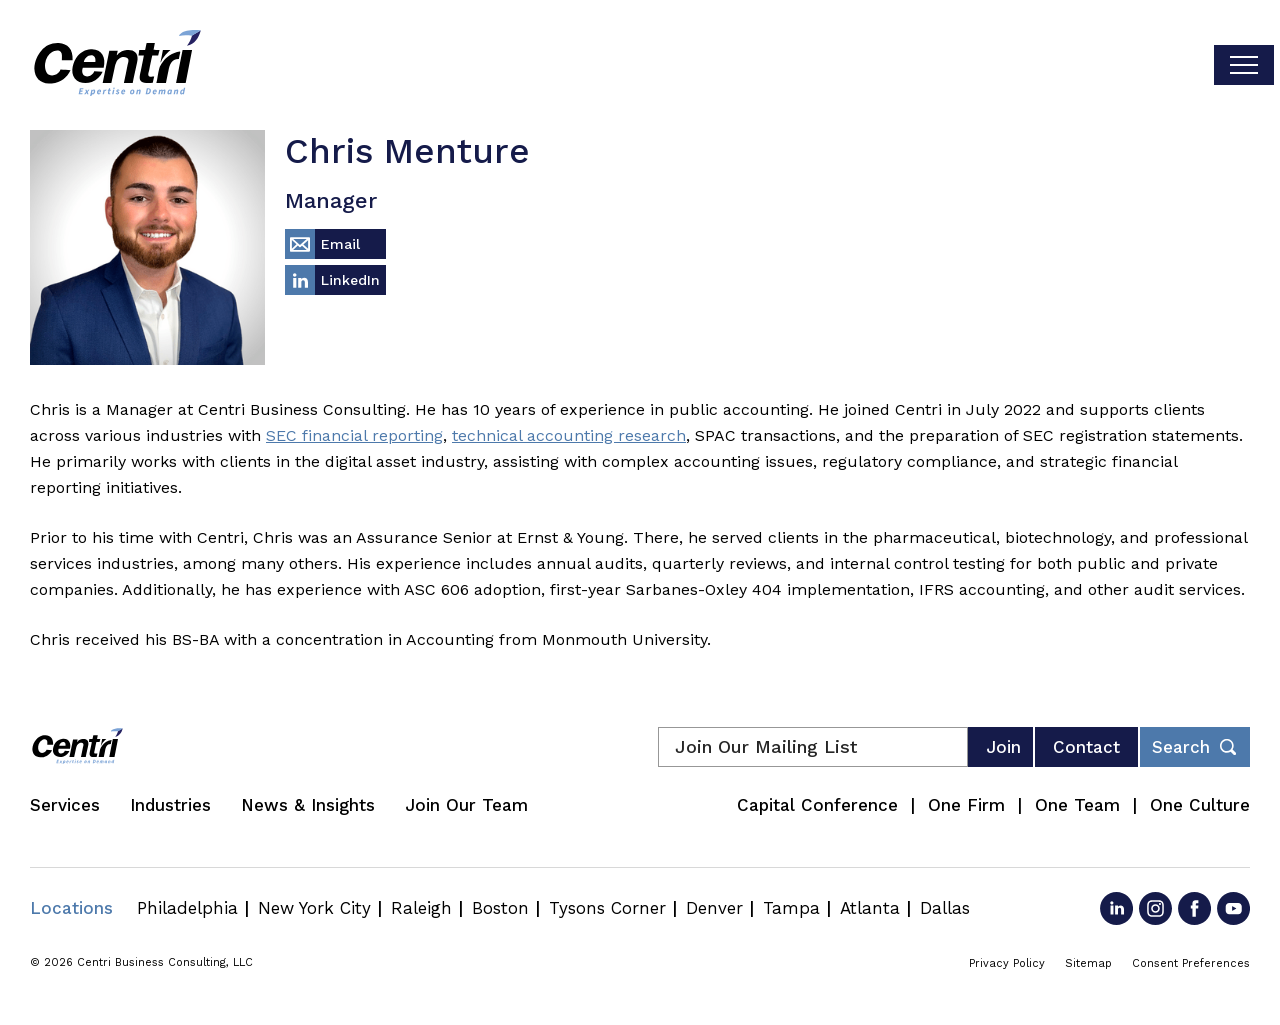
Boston (500, 908)
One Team (1077, 805)
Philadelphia (187, 908)
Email (340, 244)
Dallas (945, 908)
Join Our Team (466, 805)
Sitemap (1088, 963)
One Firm (966, 805)
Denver (714, 908)
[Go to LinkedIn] (1116, 908)
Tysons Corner (607, 908)
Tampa (791, 908)
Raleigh (421, 908)
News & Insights (308, 805)
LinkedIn (350, 280)
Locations (71, 908)
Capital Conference (817, 805)
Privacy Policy (1007, 963)
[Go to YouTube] (1233, 908)
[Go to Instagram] (1155, 908)
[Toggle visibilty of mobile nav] (1244, 65)
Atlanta (870, 908)
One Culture (1200, 805)
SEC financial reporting (354, 435)
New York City (314, 908)
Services (65, 805)
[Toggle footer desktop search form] (1195, 747)
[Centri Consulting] (117, 65)
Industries (170, 805)
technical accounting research (569, 435)
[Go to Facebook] (1194, 908)
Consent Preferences (1191, 963)
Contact (1086, 747)
